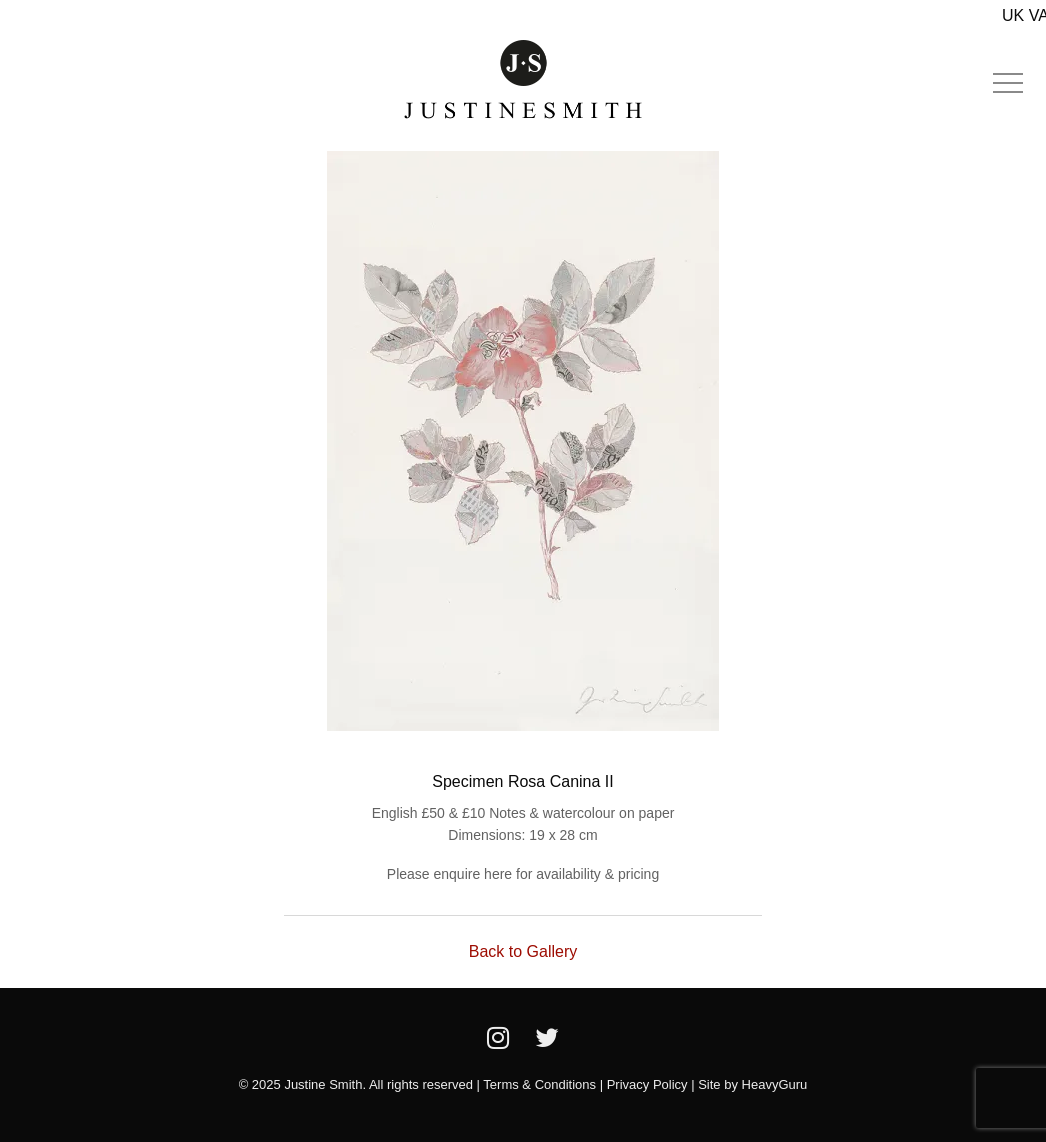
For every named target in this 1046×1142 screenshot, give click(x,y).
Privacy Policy (647, 1084)
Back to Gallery (523, 951)
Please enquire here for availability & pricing (523, 874)
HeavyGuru (775, 1084)
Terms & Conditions (539, 1084)
